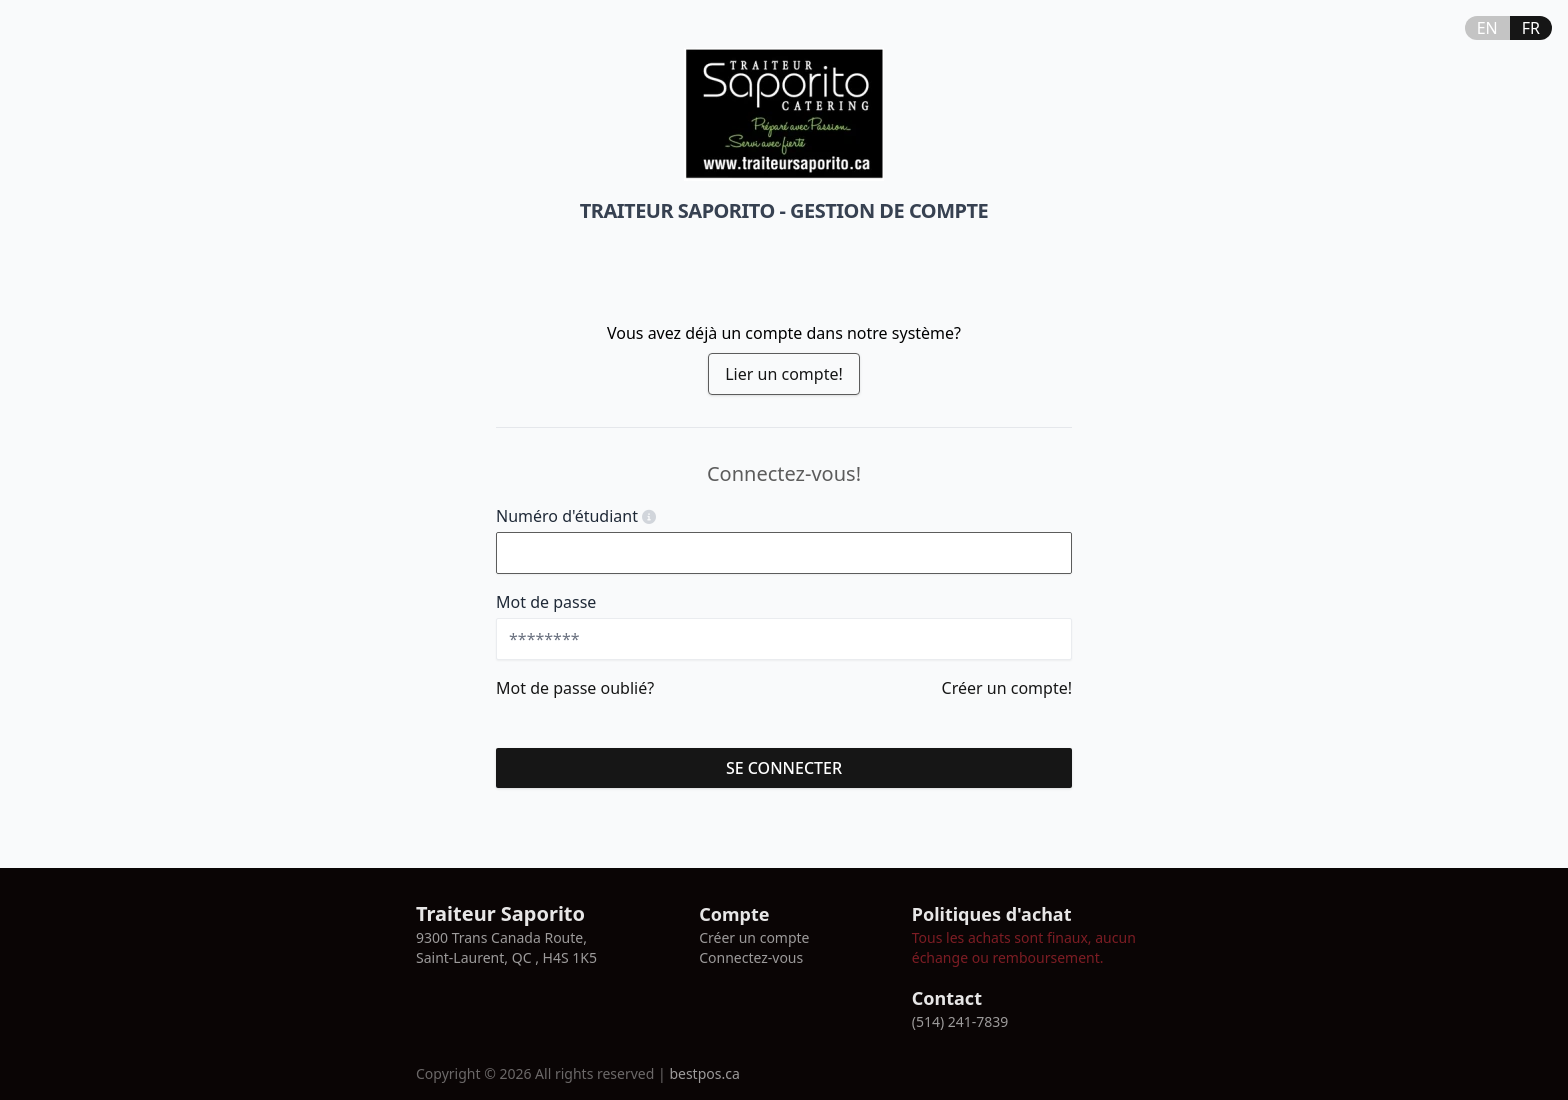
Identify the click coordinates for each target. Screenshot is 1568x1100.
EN (1487, 28)
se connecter (784, 768)
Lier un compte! (784, 374)
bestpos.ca (704, 1073)
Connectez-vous (751, 957)
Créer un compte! (1007, 688)
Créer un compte (754, 937)
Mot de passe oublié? (575, 688)
